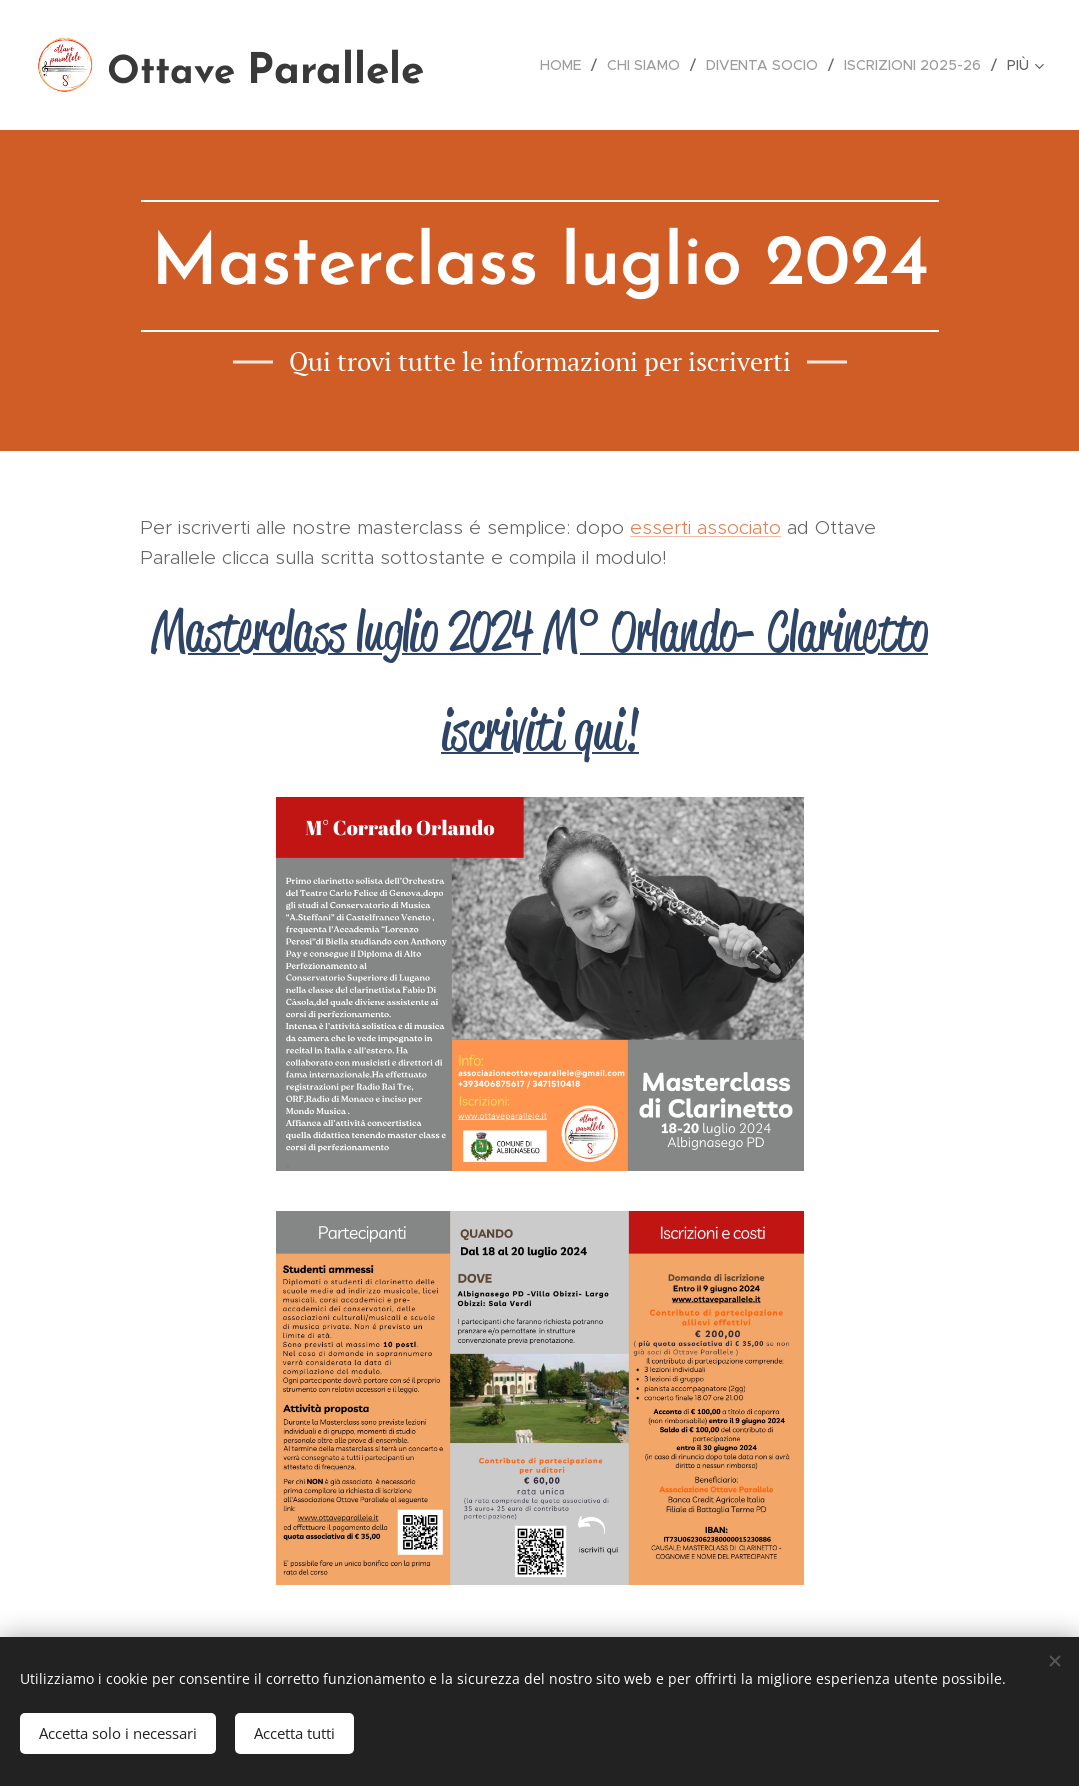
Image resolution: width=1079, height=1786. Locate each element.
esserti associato (705, 527)
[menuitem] (566, 65)
